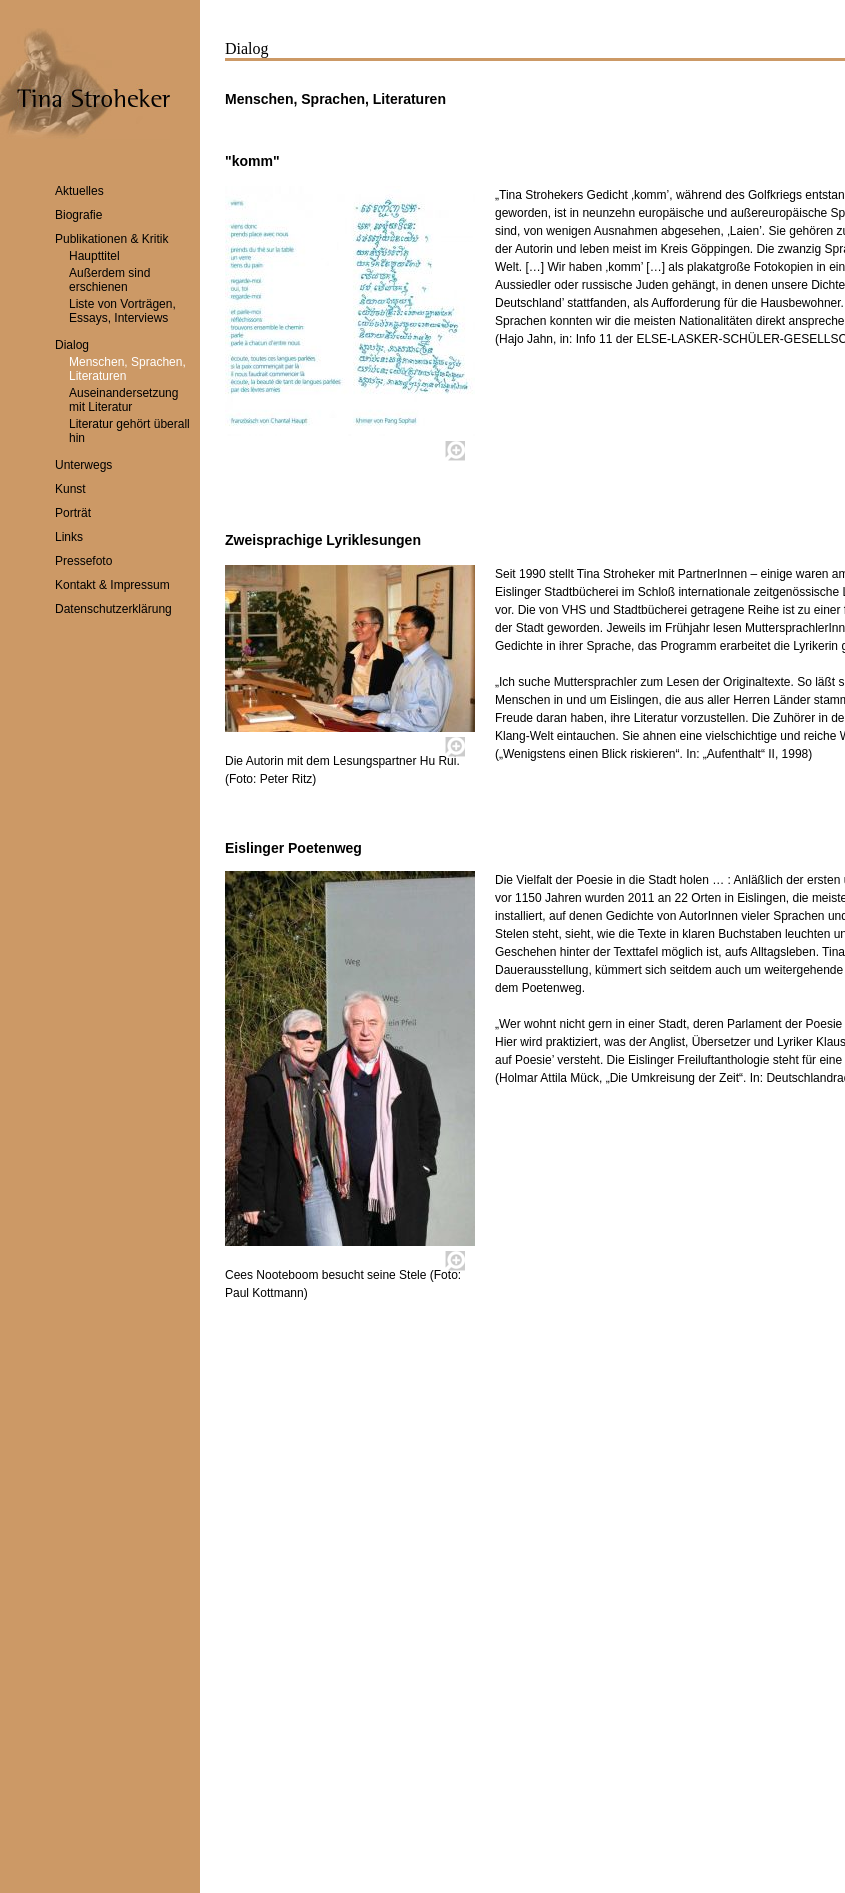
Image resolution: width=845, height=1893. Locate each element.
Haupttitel (94, 256)
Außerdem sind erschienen (109, 280)
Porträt (73, 513)
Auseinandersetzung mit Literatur (123, 400)
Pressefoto (83, 561)
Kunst (70, 489)
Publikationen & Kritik (111, 239)
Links (69, 537)
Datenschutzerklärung (113, 609)
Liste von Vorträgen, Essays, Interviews (122, 311)
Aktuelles (79, 191)
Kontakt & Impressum (112, 585)
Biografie (78, 215)
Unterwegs (83, 465)
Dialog (72, 345)
